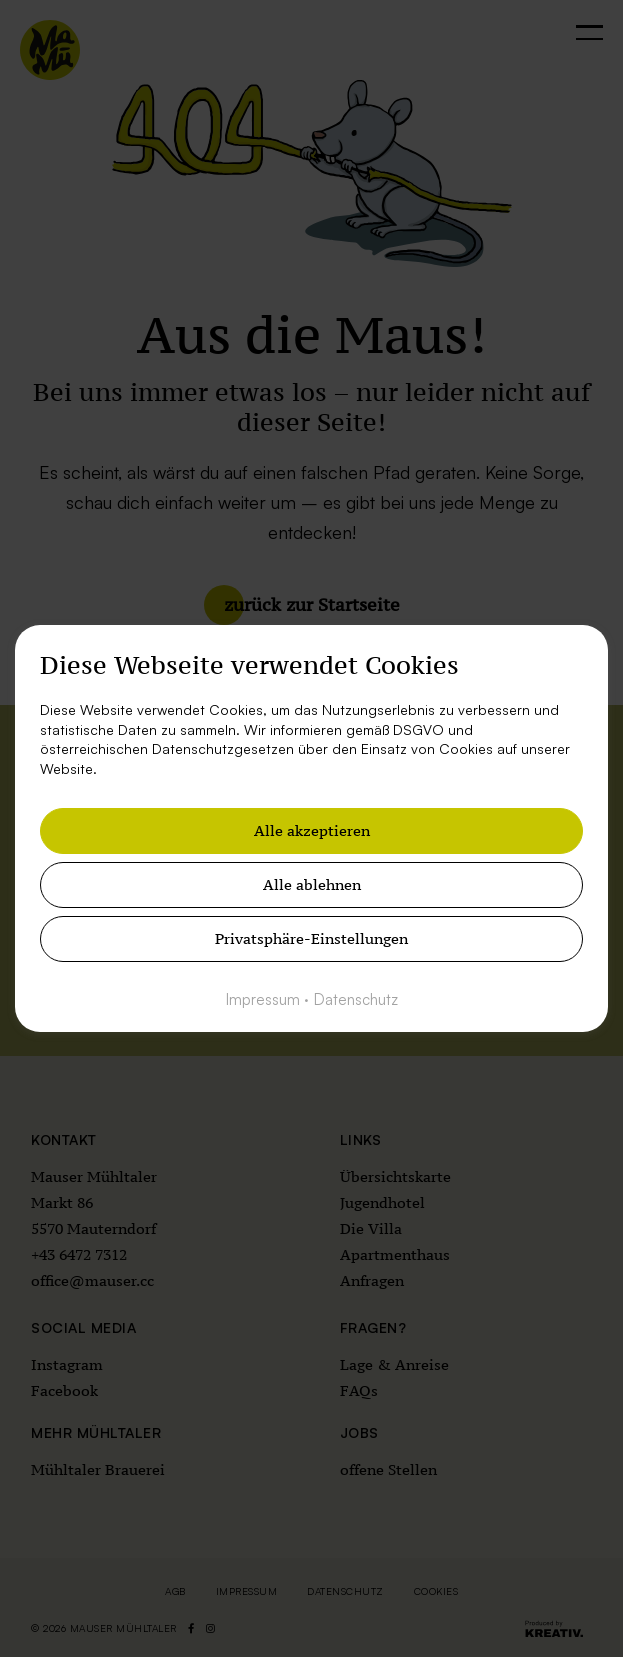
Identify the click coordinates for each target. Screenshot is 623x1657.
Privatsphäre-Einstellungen (311, 938)
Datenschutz (356, 999)
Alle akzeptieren (312, 830)
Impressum (263, 999)
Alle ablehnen (312, 884)
